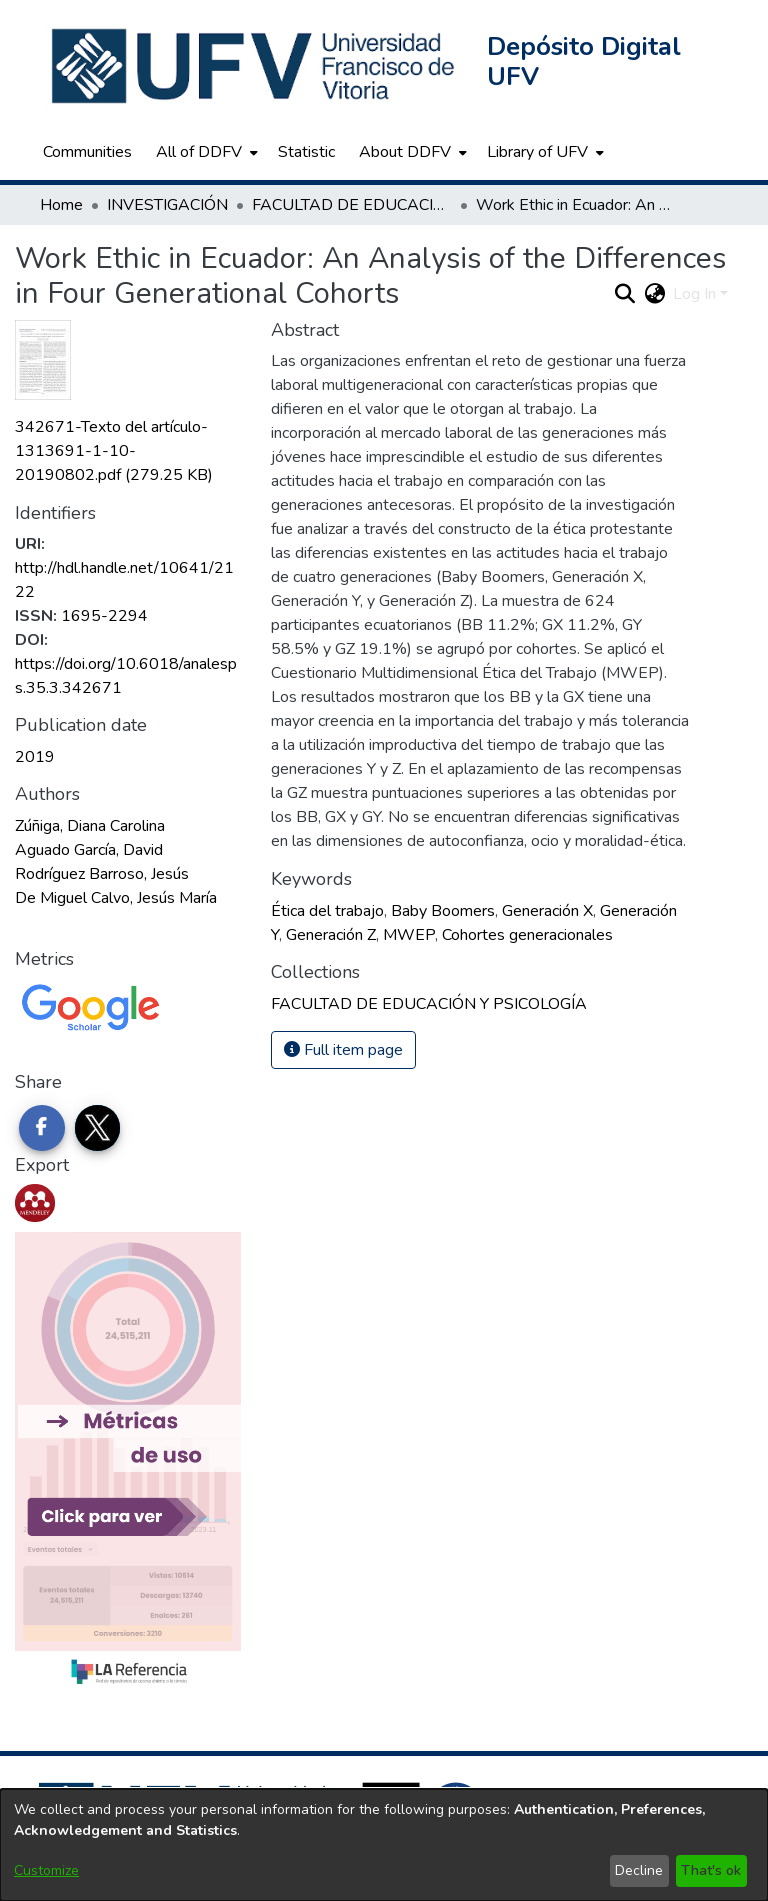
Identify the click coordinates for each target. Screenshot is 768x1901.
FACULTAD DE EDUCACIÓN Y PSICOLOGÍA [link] (352, 205)
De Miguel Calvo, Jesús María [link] (116, 898)
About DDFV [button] (405, 152)
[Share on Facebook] (42, 1128)
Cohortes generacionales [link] (527, 935)
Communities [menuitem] (87, 152)
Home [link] (61, 205)
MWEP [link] (409, 935)
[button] (255, 66)
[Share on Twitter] (98, 1128)
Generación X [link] (547, 911)
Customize (46, 1870)
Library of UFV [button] (537, 152)
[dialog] (384, 1845)
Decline (639, 1870)
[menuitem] (205, 152)
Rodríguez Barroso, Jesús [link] (102, 874)
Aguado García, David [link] (89, 850)
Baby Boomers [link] (443, 911)
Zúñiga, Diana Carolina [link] (90, 826)
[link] (114, 451)
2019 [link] (35, 757)
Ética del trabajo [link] (327, 911)
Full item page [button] (343, 1050)
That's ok (711, 1870)
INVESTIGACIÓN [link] (167, 205)
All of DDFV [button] (199, 152)
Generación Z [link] (331, 935)
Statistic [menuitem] (306, 152)
